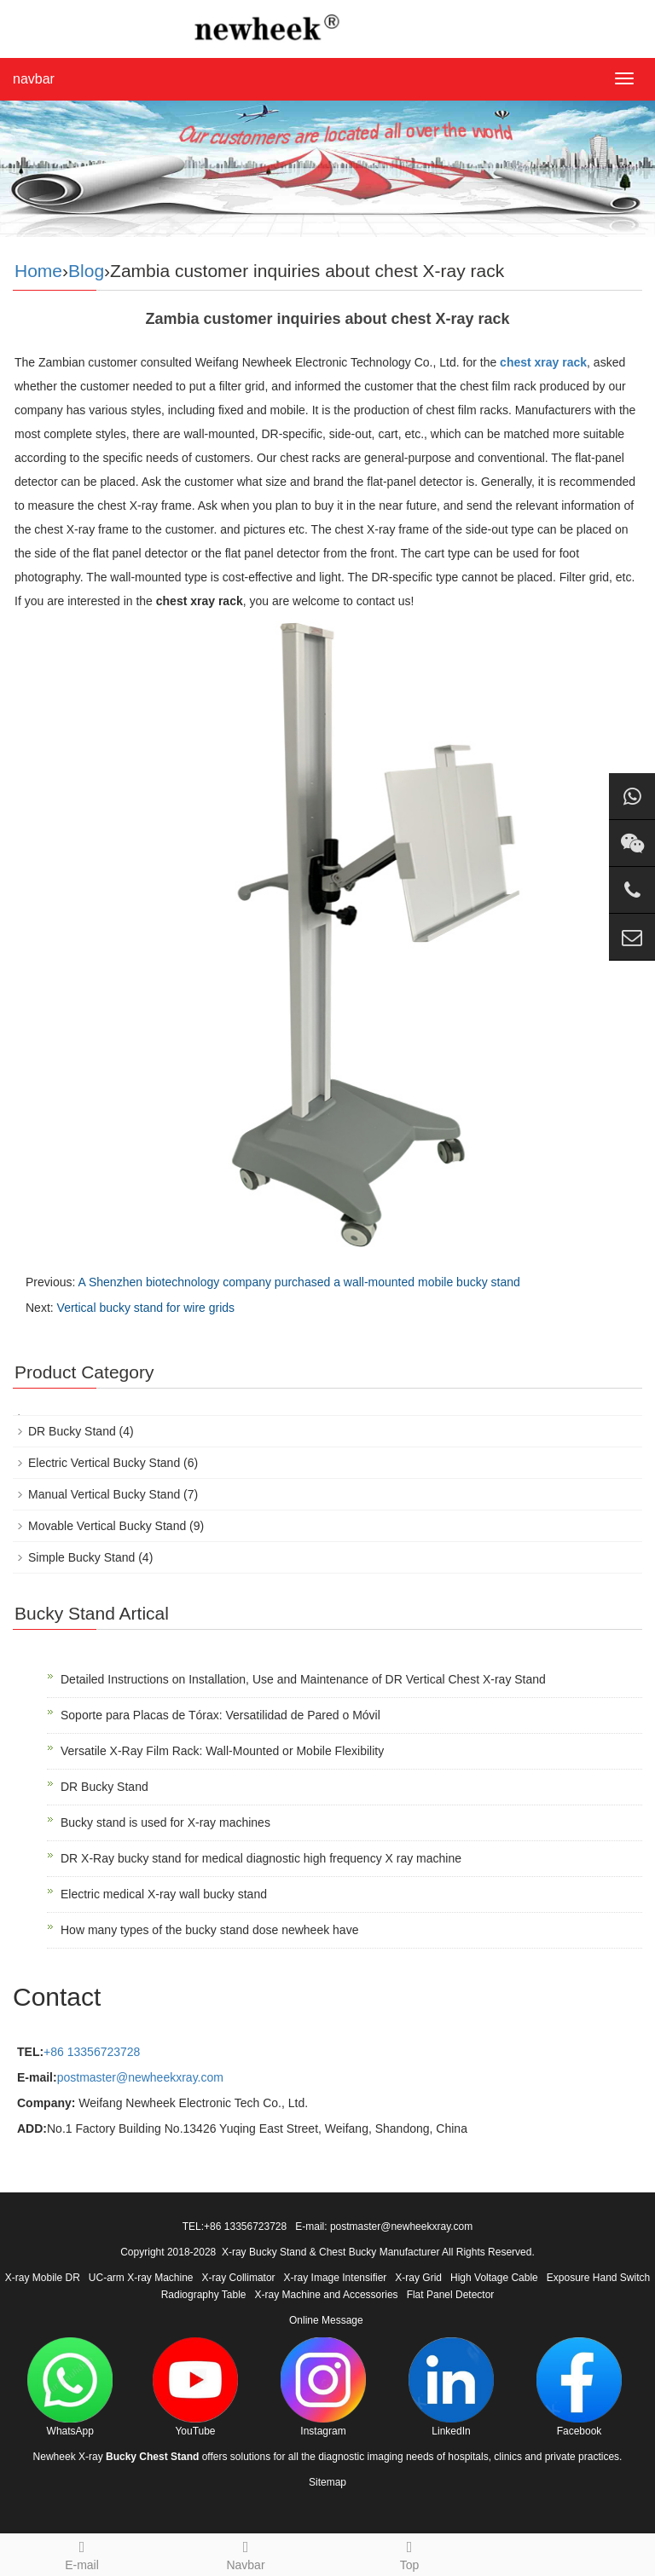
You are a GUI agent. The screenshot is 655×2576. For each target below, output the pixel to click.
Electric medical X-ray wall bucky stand (164, 1894)
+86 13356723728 (91, 2052)
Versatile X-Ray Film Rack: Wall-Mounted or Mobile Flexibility (222, 1751)
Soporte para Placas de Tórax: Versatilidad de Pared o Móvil (220, 1715)
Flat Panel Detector (451, 2295)
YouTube (195, 2387)
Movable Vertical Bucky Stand (107, 1526)
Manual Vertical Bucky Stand (104, 1494)
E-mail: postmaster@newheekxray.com (383, 2226)
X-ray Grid (418, 2278)
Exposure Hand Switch (598, 2278)
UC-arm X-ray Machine (141, 2278)
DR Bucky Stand (72, 1431)
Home (38, 270)
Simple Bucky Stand (81, 1557)
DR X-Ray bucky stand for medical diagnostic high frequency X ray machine (261, 1858)
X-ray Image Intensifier (335, 2278)
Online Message (326, 2320)
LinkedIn (451, 2387)
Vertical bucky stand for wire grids (146, 1307)
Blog (86, 270)
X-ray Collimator (238, 2278)
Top (409, 2553)
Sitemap (327, 2482)
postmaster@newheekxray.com (140, 2077)
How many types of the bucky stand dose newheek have (209, 1930)
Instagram (323, 2387)
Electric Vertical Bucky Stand (104, 1463)
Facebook (579, 2387)
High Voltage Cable (494, 2278)
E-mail (82, 2553)
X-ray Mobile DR (42, 2278)
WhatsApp (70, 2387)
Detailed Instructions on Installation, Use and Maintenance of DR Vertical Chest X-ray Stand (303, 1679)
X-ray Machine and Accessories (326, 2295)
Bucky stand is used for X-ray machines (165, 1822)
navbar (34, 79)
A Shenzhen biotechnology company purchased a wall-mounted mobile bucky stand (298, 1282)
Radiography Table (203, 2295)
